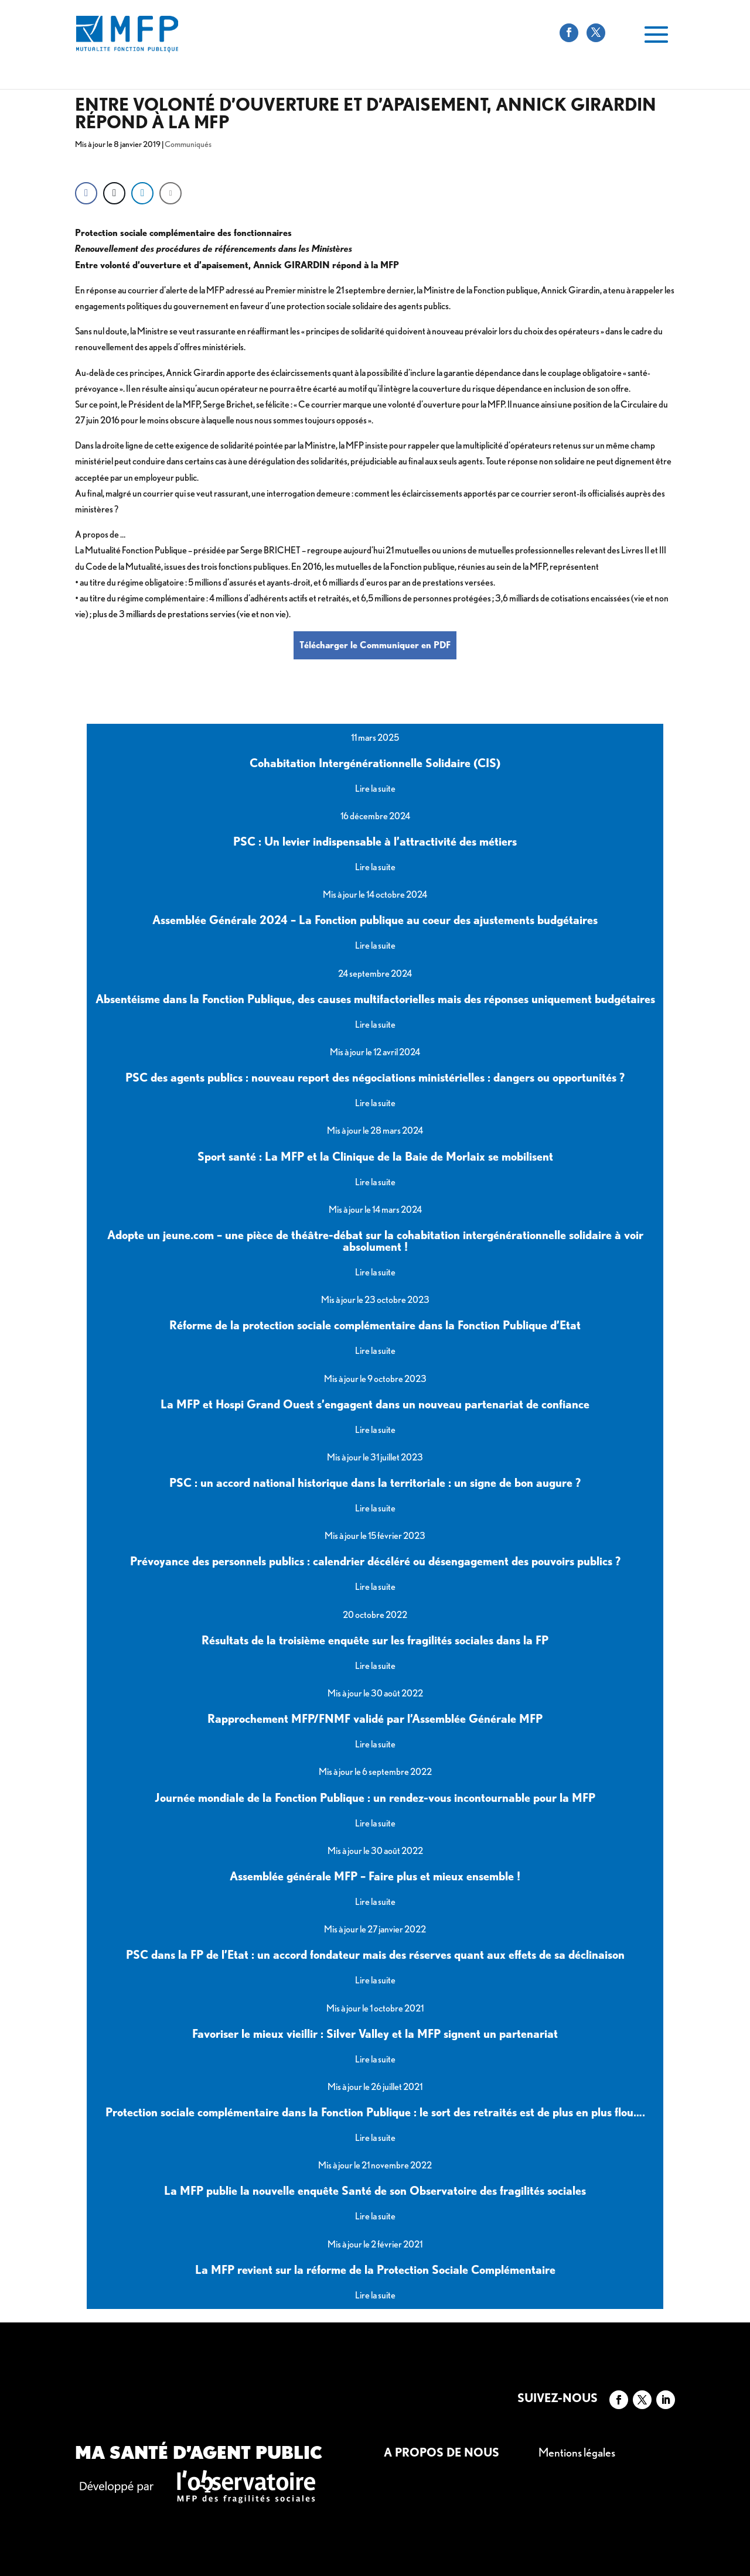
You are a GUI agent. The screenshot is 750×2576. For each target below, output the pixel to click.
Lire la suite (375, 788)
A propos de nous (441, 2452)
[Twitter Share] (114, 193)
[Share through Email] (170, 193)
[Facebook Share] (86, 193)
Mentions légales (576, 2452)
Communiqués (188, 144)
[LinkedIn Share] (142, 193)
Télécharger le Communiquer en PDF (375, 645)
